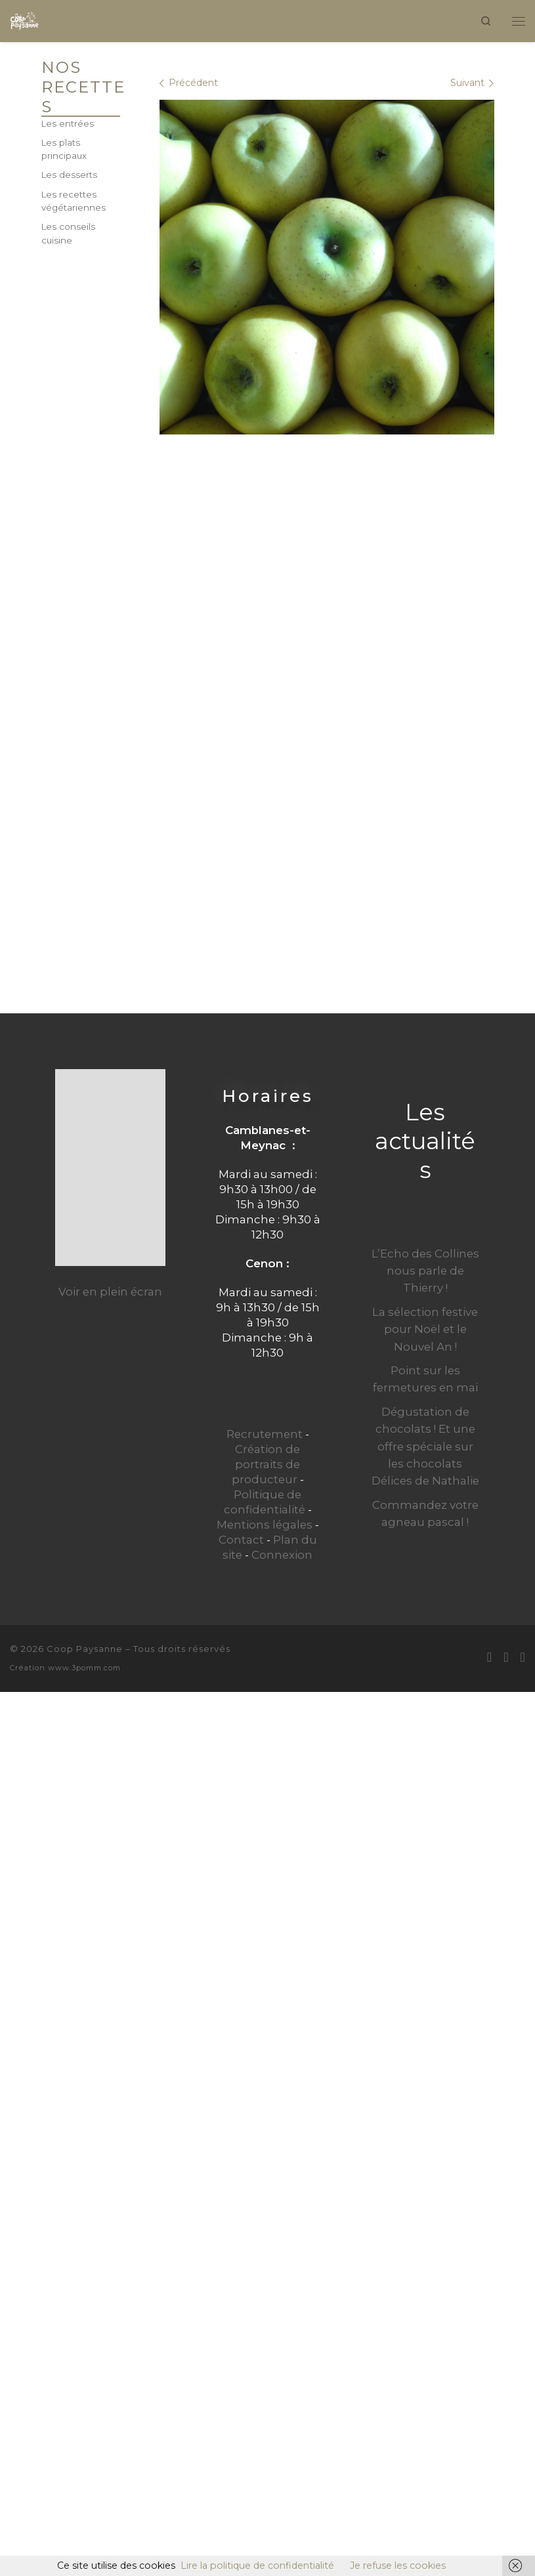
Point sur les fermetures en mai (425, 1379)
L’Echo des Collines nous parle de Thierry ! (425, 1270)
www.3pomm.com (84, 1667)
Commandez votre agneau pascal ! (425, 1513)
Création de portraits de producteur (266, 1464)
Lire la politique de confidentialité (257, 2565)
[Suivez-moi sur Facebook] (505, 1657)
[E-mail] (489, 1657)
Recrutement (264, 1434)
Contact (241, 1539)
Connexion (281, 1554)
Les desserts (69, 174)
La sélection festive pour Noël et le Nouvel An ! (425, 1329)
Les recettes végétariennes (73, 201)
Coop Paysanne (85, 1648)
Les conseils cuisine (68, 233)
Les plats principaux (64, 149)
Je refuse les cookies (398, 2565)
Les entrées (67, 123)
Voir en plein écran (110, 1291)
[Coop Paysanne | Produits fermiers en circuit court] (24, 19)
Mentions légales (264, 1524)
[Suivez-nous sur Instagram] (523, 1657)
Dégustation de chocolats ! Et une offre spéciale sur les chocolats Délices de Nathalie (425, 1446)
